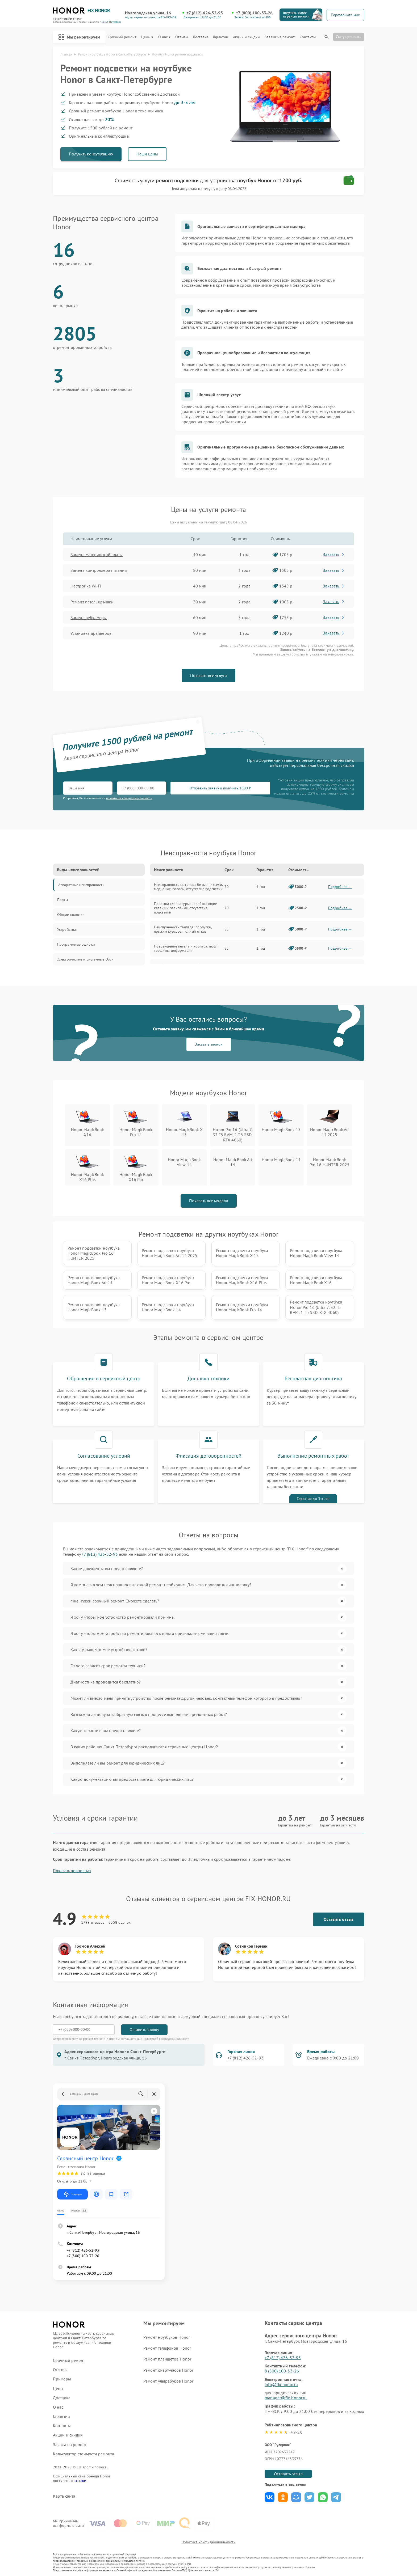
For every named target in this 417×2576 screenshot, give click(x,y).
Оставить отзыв (338, 1919)
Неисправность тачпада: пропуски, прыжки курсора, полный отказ (183, 929)
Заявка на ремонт (280, 37)
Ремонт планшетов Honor (167, 2359)
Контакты (308, 37)
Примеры (62, 2379)
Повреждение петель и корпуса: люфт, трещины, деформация (186, 948)
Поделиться (269, 2497)
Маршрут (72, 2194)
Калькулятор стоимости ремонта (83, 2453)
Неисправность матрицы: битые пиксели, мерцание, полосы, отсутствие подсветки (188, 886)
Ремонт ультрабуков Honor (168, 2381)
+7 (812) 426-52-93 (204, 12)
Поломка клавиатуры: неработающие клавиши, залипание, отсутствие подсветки (185, 908)
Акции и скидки (246, 37)
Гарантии (220, 37)
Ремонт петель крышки (92, 601)
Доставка (200, 37)
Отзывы (181, 37)
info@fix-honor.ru (281, 2384)
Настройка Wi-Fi (85, 586)
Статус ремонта (348, 36)
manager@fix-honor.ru (286, 2397)
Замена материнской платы (96, 554)
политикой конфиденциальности (129, 798)
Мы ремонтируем (79, 37)
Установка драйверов (90, 633)
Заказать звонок (208, 1044)
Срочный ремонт (122, 37)
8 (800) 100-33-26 (282, 2371)
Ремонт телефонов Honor (167, 2348)
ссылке (80, 2480)
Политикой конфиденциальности (166, 2039)
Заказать (334, 554)
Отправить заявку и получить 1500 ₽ (220, 788)
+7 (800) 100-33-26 (254, 12)
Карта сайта (64, 2496)
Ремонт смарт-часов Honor (168, 2370)
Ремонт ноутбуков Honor (166, 2337)
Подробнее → (340, 887)
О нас (164, 37)
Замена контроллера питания (98, 570)
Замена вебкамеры (88, 617)
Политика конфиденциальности (208, 2542)
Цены (147, 37)
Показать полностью (72, 1870)
